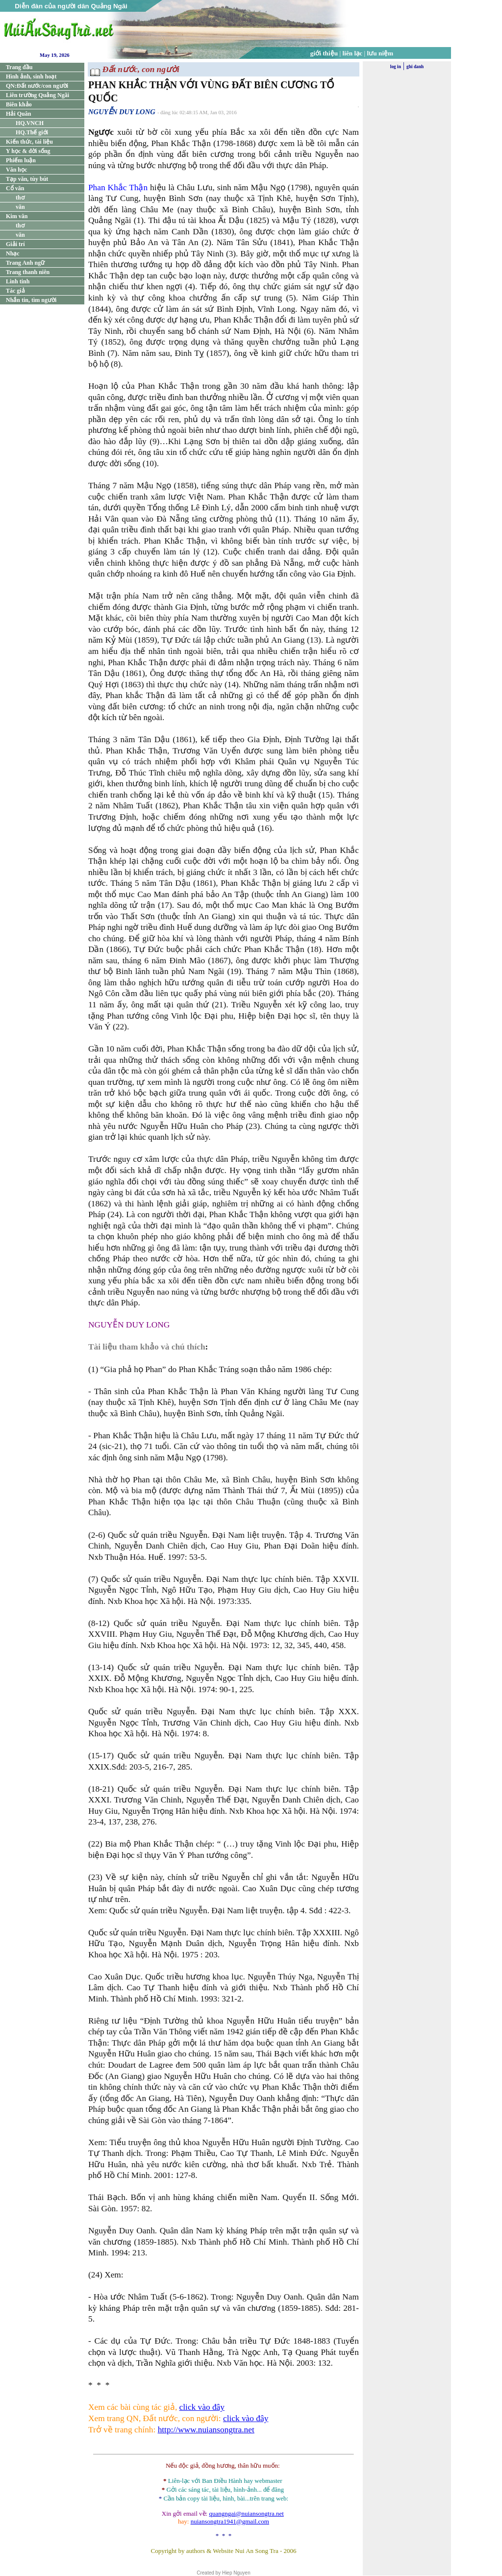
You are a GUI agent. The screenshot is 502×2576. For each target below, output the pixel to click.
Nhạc (13, 253)
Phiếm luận (21, 160)
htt (162, 2429)
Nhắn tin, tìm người (31, 300)
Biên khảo (19, 104)
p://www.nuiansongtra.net (210, 2429)
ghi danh (415, 66)
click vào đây (202, 2407)
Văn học (16, 169)
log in (395, 66)
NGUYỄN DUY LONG (121, 112)
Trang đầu (19, 67)
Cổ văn (15, 188)
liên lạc (353, 53)
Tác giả (15, 290)
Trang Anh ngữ (25, 262)
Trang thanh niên (28, 272)
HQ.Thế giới (32, 132)
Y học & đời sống (28, 151)
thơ (20, 197)
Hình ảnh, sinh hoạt (31, 76)
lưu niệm (380, 53)
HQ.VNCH (30, 123)
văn (20, 206)
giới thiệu (324, 53)
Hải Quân (18, 113)
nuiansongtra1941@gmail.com (230, 2521)
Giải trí (15, 244)
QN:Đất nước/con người (37, 85)
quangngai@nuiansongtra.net (246, 2513)
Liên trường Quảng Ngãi (37, 95)
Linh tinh (17, 281)
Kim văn (16, 216)
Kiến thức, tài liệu (29, 141)
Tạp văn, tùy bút (27, 178)
